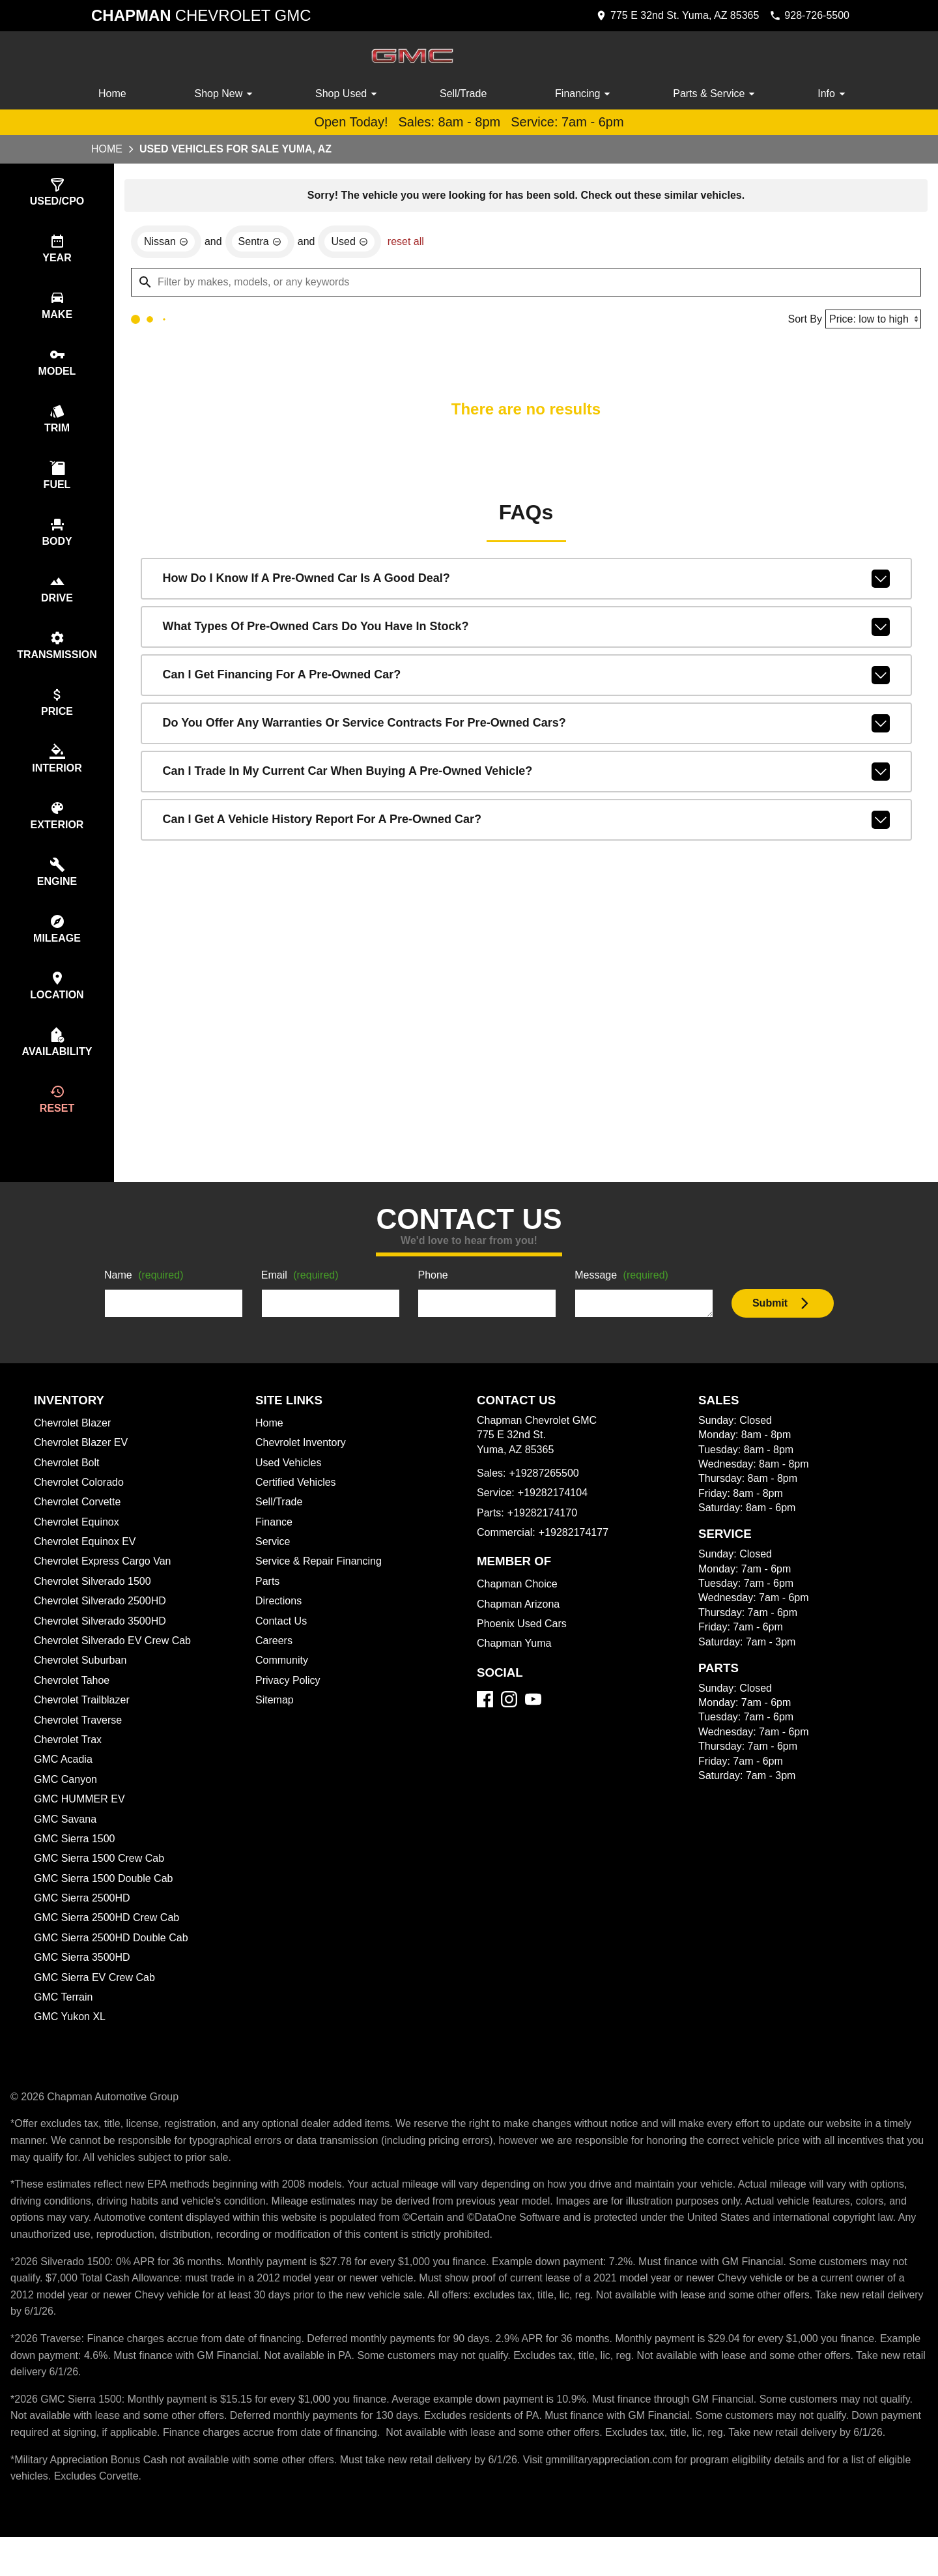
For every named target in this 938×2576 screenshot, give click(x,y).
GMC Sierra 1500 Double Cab (105, 1901)
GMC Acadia (64, 1782)
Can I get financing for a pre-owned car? (526, 678)
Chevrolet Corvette (80, 1524)
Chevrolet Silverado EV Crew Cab (116, 1663)
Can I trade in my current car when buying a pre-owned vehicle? (526, 774)
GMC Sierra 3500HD (84, 1980)
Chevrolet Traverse (80, 1743)
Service (273, 1564)
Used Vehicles (289, 1485)
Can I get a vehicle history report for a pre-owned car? (526, 822)
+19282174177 (576, 1555)
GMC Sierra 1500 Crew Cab (100, 1881)
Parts (267, 1604)
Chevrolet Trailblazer (84, 1722)
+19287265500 (546, 1496)
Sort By (800, 321)
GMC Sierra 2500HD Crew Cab (109, 1940)
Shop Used (348, 93)
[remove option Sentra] (261, 243)
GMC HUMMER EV (79, 1822)
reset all (410, 243)
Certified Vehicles (298, 1505)
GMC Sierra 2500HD (84, 1921)
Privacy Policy (289, 1703)
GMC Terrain (64, 2020)
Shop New (226, 93)
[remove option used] (353, 243)
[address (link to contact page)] (668, 15)
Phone (433, 1298)
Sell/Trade (464, 93)
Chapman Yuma (515, 1666)
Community (283, 1683)
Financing (585, 93)
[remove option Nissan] (166, 243)
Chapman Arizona (520, 1627)
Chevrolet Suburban (82, 1683)
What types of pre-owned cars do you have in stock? (526, 629)
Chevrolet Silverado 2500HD (104, 1623)
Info (832, 93)
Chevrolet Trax (70, 1762)
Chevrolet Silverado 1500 (95, 1604)
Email (302, 1298)
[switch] (57, 193)
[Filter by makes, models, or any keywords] (526, 284)
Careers (274, 1663)
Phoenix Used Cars (523, 1646)
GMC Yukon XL (70, 2039)
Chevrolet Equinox (79, 1545)
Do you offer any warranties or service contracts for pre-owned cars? (526, 726)
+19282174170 (541, 1535)
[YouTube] (533, 1722)
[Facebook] (485, 1722)
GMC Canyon (66, 1802)
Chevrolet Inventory (303, 1465)
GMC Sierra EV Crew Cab (96, 2000)
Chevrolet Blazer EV (82, 1465)
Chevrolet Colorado (82, 1505)
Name (146, 1298)
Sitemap (275, 1722)
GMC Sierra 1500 (74, 1861)
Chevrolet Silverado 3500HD (104, 1644)
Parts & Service (716, 93)
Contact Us (282, 1644)
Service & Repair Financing (319, 1584)
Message (624, 1298)
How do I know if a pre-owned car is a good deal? (526, 581)
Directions (280, 1623)
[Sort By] (871, 320)
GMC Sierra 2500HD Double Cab (114, 1960)
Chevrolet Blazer (74, 1446)
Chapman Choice (519, 1607)
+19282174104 (554, 1515)
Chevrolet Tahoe (74, 1703)
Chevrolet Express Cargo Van (105, 1584)
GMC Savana (65, 1842)
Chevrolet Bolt (68, 1485)
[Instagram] (509, 1722)
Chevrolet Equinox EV (87, 1564)
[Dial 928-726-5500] (805, 15)
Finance (274, 1545)
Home (113, 93)
